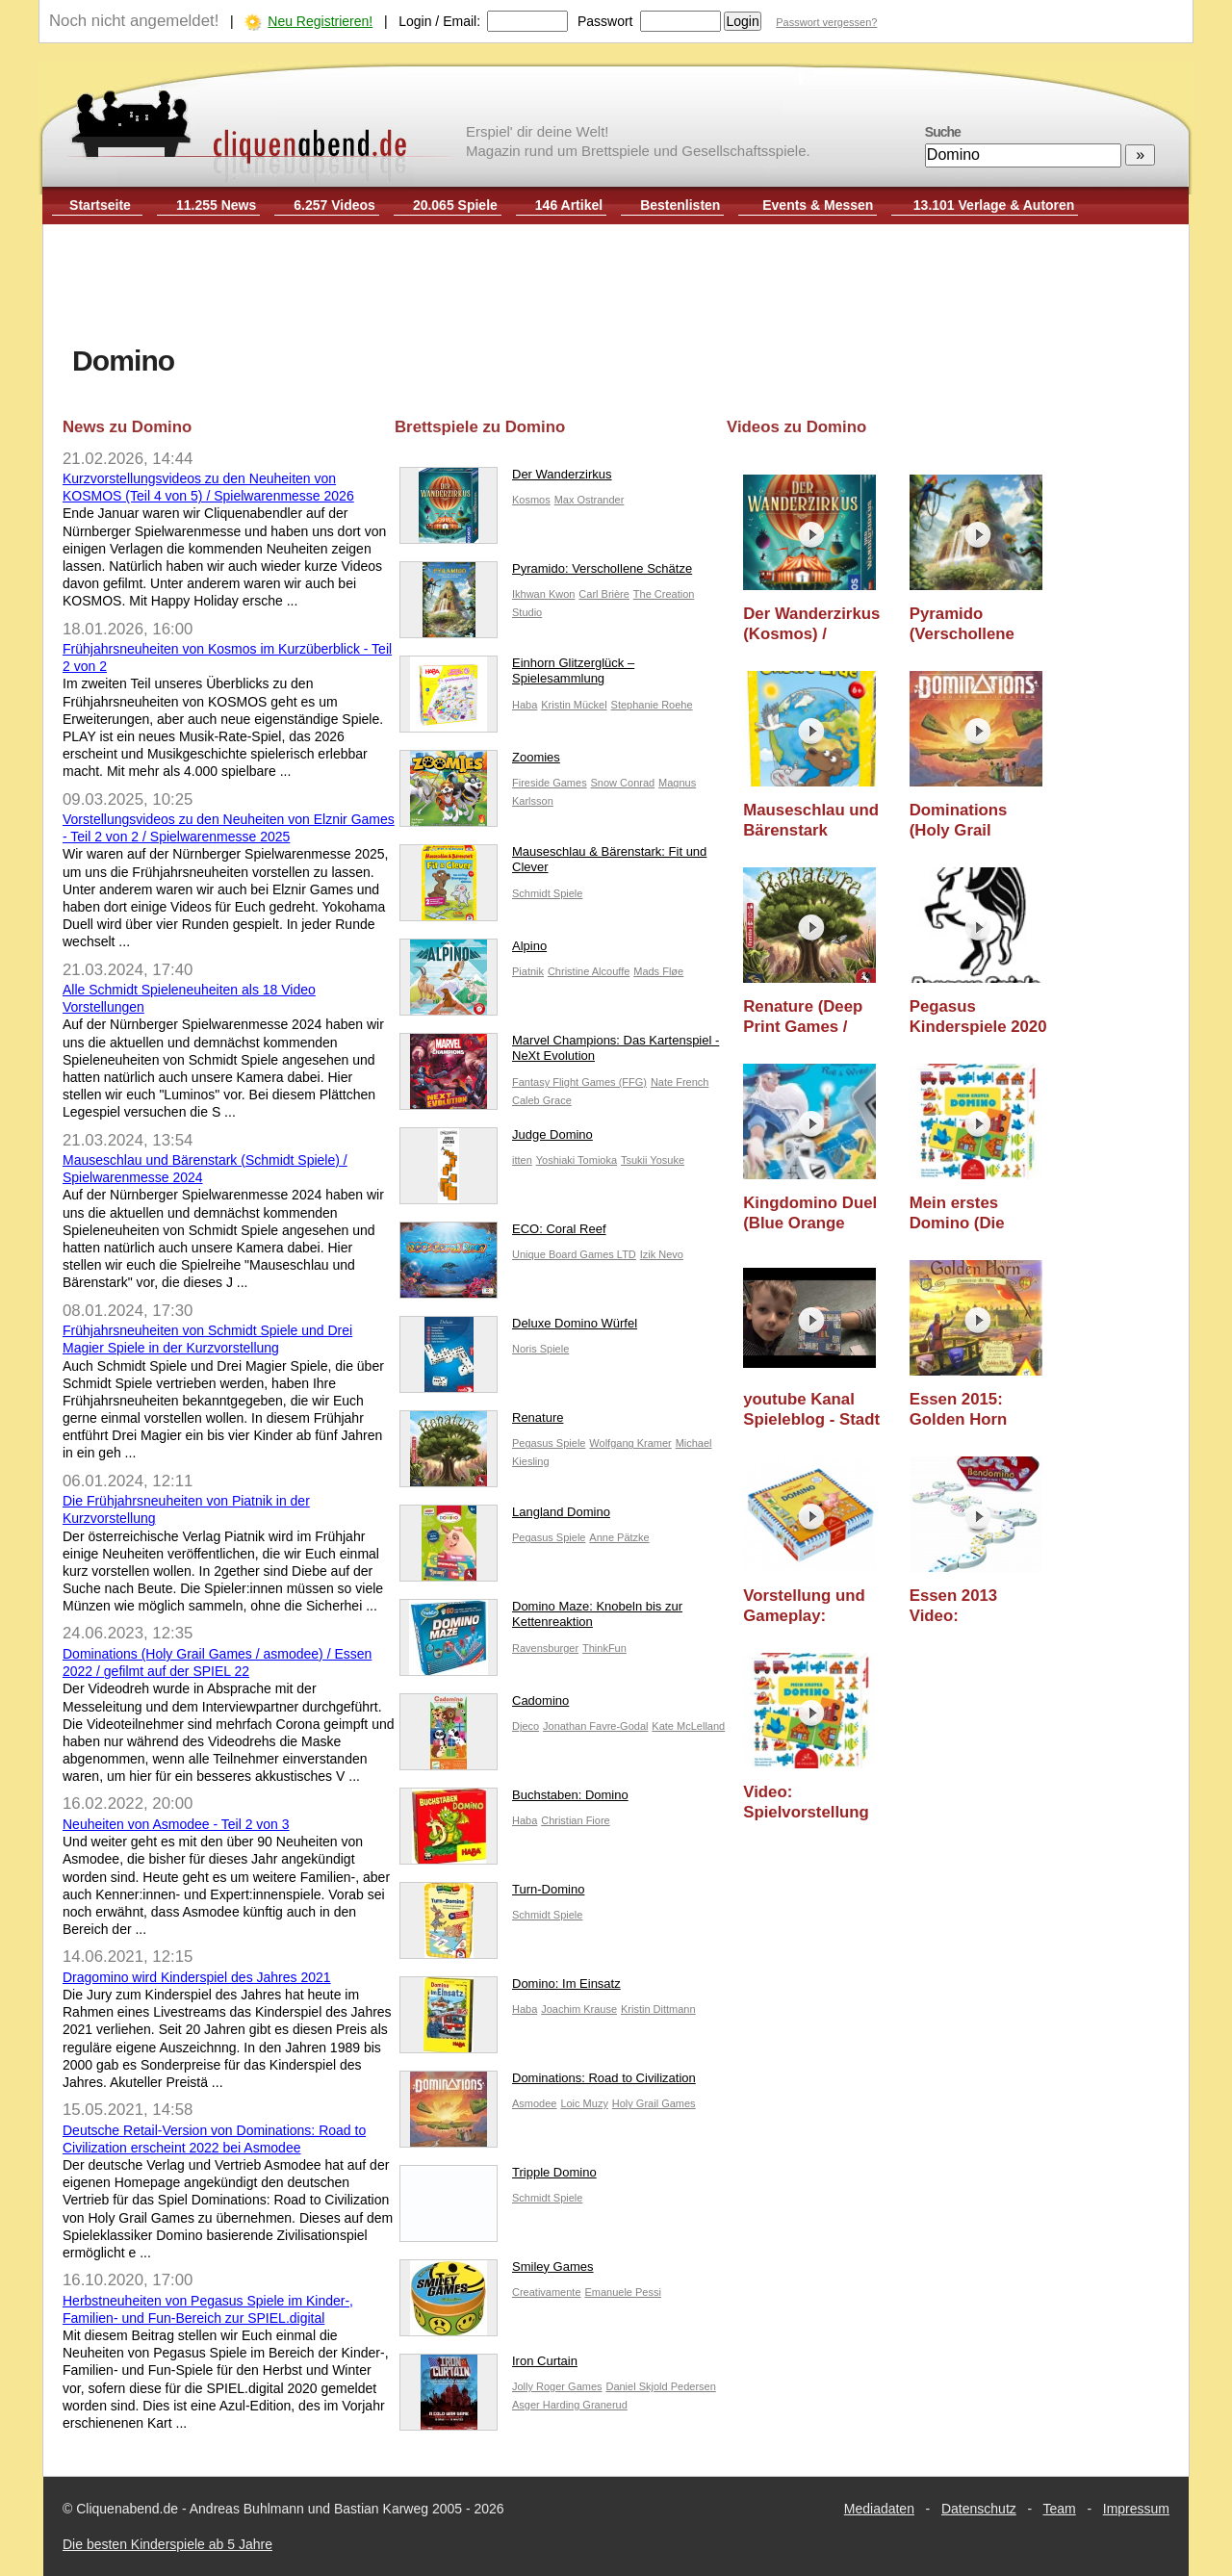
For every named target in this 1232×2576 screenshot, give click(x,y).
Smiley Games (496, 2271)
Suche (943, 132)
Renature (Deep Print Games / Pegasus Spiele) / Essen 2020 (809, 1017)
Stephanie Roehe (652, 704)
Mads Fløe (658, 971)
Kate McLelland (688, 1726)
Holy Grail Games (654, 2103)
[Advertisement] (616, 287)
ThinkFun (604, 1648)
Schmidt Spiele (547, 893)
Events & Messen (817, 205)
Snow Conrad (623, 782)
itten (522, 1160)
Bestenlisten (680, 205)
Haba (524, 704)
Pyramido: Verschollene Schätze (545, 573)
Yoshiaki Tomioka (576, 1160)
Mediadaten (879, 2508)
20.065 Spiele (455, 205)
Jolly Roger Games (557, 2386)
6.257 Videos (334, 205)
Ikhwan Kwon (543, 594)
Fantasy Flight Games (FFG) (579, 1082)
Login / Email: (439, 21)
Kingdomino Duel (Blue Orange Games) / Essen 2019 (810, 1213)
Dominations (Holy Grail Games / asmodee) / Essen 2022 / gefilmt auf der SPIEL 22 (978, 820)
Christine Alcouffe (588, 971)
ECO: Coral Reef (502, 1234)
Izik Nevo (661, 1254)
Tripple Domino (498, 2177)
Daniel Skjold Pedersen (660, 2386)
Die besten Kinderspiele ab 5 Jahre (167, 2544)
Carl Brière (603, 594)
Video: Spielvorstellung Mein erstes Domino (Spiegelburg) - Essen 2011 (806, 1802)
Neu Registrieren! (320, 21)
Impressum (1136, 2508)
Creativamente (546, 2292)
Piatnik (528, 971)
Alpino (473, 951)
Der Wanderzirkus (505, 479)
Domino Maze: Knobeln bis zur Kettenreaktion (540, 1619)
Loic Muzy (584, 2103)
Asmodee (534, 2103)
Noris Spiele (540, 1348)
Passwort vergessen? (826, 22)
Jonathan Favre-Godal (595, 1726)
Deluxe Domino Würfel (518, 1328)
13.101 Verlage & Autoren (994, 205)
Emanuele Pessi (622, 2292)
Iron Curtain (488, 2366)
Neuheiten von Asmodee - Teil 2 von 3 (176, 1824)
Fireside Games (549, 782)
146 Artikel (569, 205)
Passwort (605, 21)
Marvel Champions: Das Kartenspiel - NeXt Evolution (559, 1053)
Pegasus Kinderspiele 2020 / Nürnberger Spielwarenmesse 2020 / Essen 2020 (978, 1017)
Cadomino (484, 1705)
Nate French (680, 1082)
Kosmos (531, 499)
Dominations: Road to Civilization (547, 2083)
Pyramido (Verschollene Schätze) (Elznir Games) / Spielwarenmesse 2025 (977, 624)
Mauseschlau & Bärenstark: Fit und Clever (552, 864)
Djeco (525, 1726)
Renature (481, 1422)
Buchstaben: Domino (514, 1800)
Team (1059, 2508)
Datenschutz (978, 2508)
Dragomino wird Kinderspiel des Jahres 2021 (197, 1977)
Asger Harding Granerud (570, 2404)
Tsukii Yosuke (652, 1160)
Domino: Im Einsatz (510, 1988)
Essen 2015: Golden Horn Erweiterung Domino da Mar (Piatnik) (968, 1410)
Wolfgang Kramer (630, 1443)
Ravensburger (545, 1648)
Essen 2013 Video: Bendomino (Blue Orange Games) (976, 1606)
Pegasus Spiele (548, 1443)
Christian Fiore (575, 1820)
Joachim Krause (579, 2009)
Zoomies (479, 762)
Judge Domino (496, 1139)
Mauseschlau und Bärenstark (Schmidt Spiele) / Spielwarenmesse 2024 (811, 820)
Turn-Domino (491, 1894)
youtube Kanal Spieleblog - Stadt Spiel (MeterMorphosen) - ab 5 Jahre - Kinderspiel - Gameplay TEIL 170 (813, 1410)
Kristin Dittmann (658, 2009)
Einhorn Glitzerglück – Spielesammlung (516, 676)
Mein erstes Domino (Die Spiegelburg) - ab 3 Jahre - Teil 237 (975, 1213)
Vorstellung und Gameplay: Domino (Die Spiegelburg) (803, 1606)
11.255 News (216, 205)
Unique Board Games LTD (574, 1254)
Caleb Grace (542, 1100)
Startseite (100, 205)
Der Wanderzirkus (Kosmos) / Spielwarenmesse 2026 (811, 624)
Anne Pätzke (619, 1537)
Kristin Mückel (573, 704)
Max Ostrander (589, 499)
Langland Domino (504, 1517)
